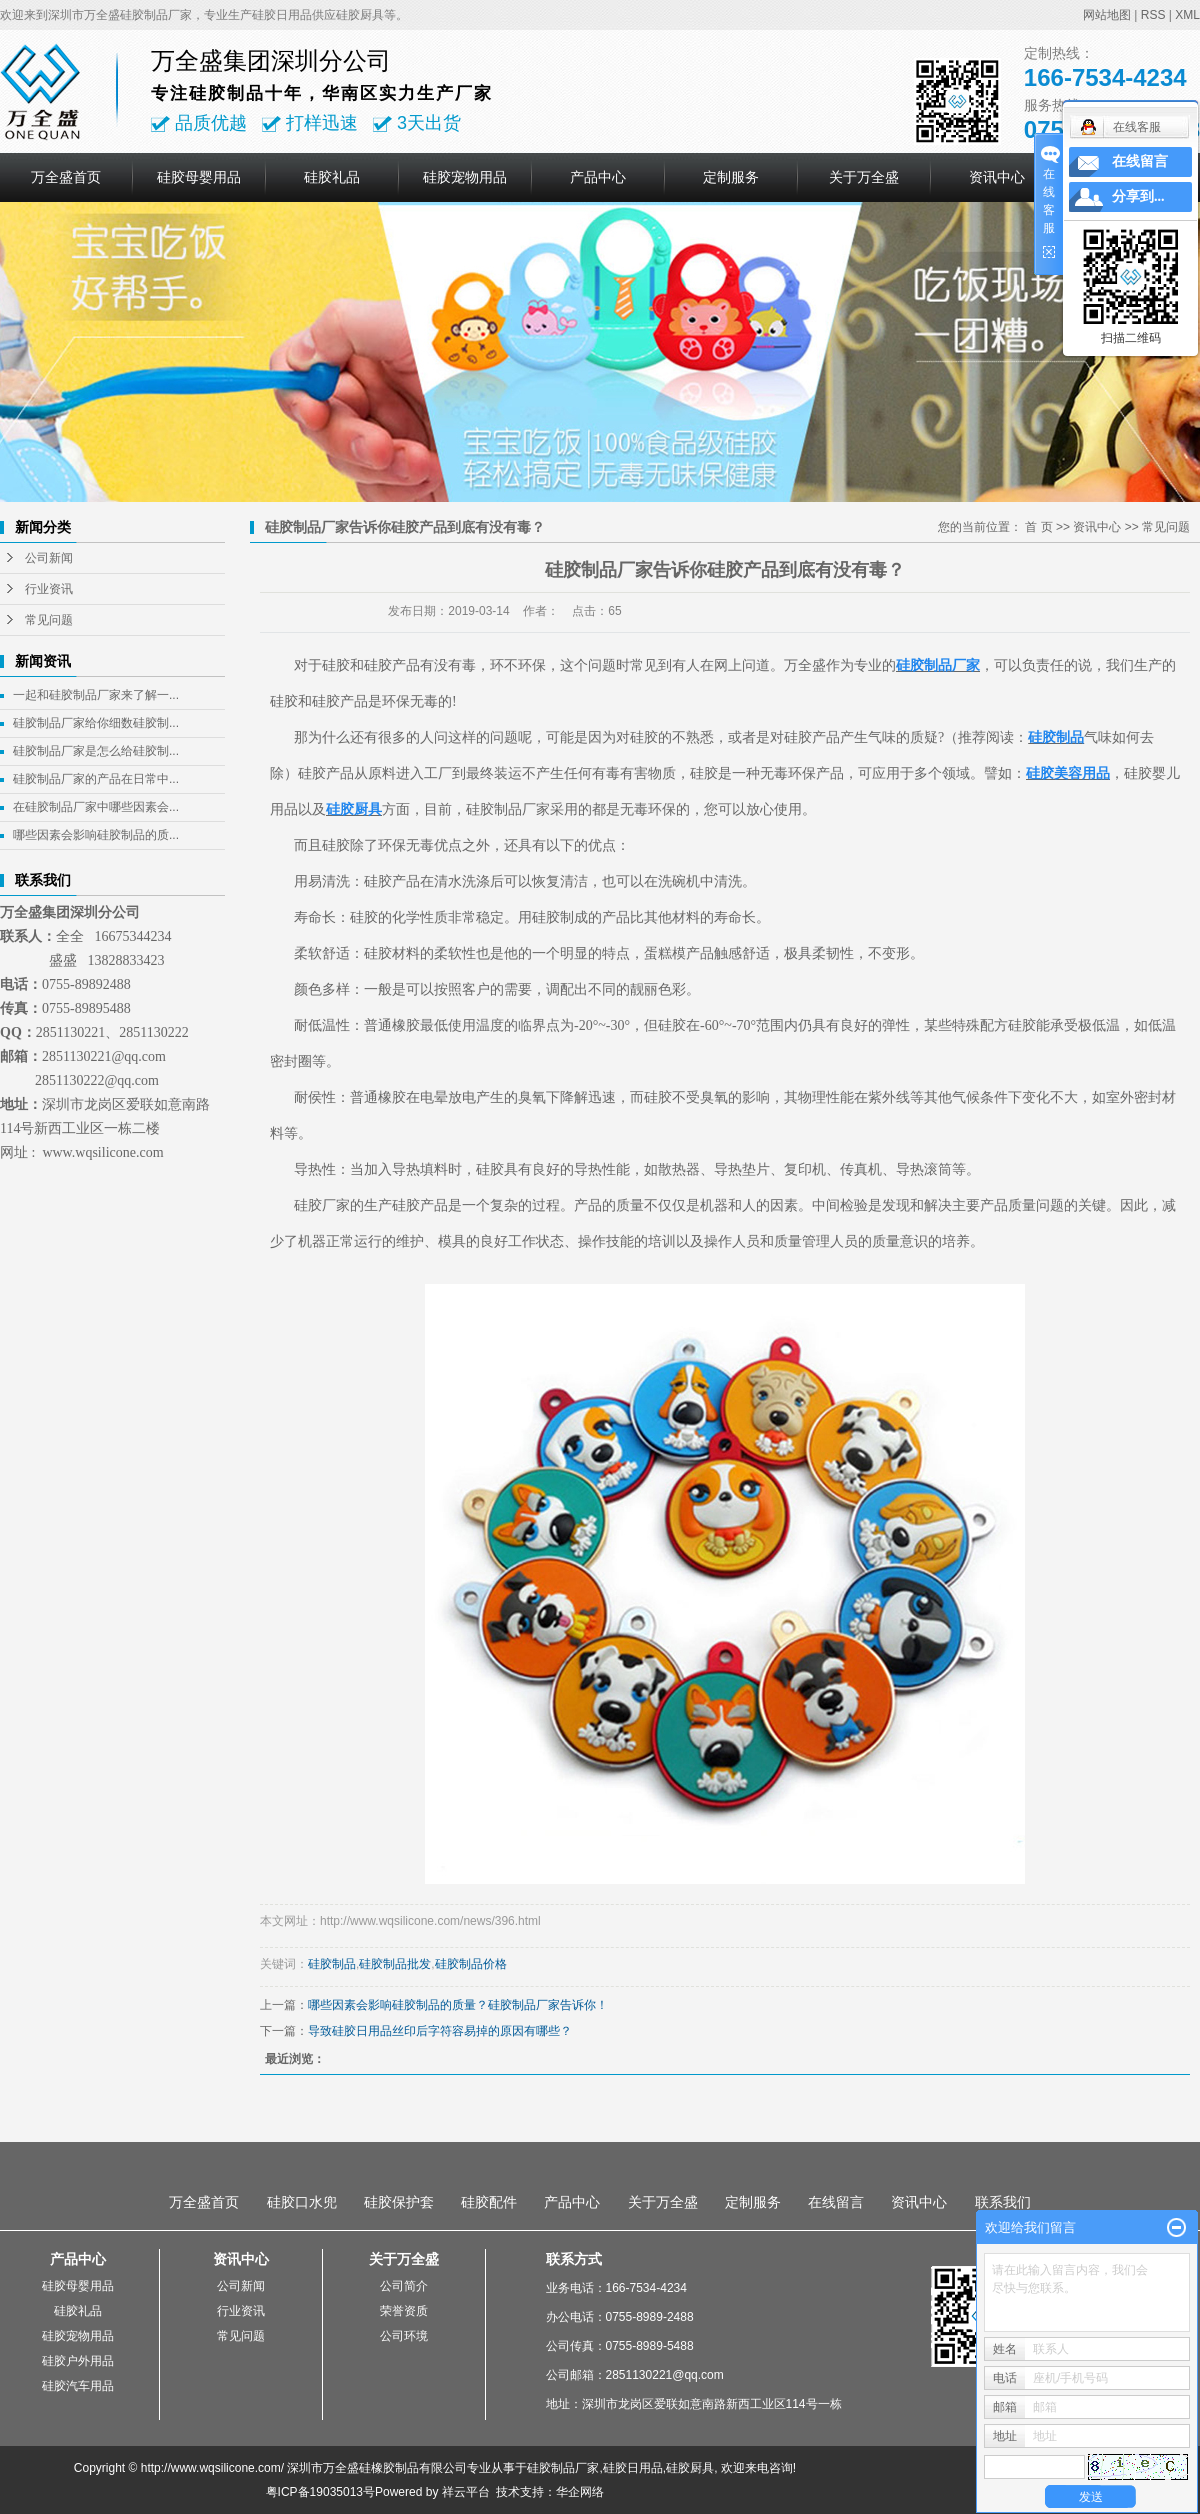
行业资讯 (49, 589)
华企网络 (580, 2492)
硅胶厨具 (690, 2468)
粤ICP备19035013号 (320, 2492)
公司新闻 (49, 558)
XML (1187, 15)
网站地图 (1107, 15)
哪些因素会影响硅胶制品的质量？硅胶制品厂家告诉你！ (458, 2005)
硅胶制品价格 (471, 1964)
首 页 (1038, 527)
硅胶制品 (332, 1964)
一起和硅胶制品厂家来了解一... (96, 695)
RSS (1153, 15)
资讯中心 (997, 177)
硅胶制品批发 (395, 1964)
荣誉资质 (404, 2311)
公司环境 (404, 2336)
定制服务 (731, 177)
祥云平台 (466, 2492)
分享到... (1138, 196)
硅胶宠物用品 (465, 177)
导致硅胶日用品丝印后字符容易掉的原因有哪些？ (440, 2031)
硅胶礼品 (332, 177)
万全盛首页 (66, 177)
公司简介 (404, 2286)
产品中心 (598, 177)
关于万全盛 (864, 177)
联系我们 (1003, 2202)
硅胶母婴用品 (199, 177)
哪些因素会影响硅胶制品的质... (96, 835)
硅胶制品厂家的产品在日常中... (96, 779)
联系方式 (574, 2259)
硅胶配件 (489, 2202)
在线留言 (836, 2202)
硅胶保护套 (399, 2202)
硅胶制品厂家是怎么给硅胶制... (96, 751)
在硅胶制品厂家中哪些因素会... (96, 807)
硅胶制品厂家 (563, 2468)
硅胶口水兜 (302, 2202)
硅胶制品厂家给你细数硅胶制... (96, 723)
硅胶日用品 (633, 2468)
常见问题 (49, 620)
